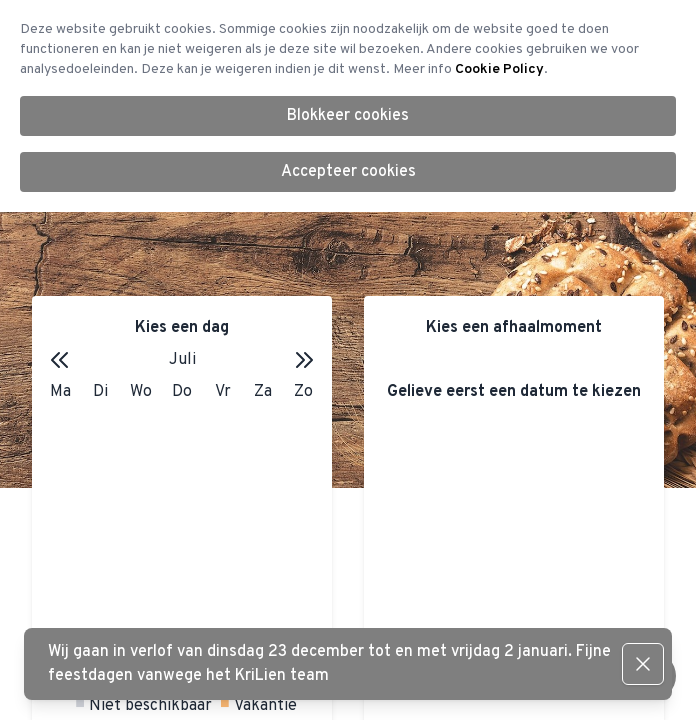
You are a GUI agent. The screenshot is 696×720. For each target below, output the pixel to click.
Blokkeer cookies (348, 116)
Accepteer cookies (348, 172)
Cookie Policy (499, 69)
